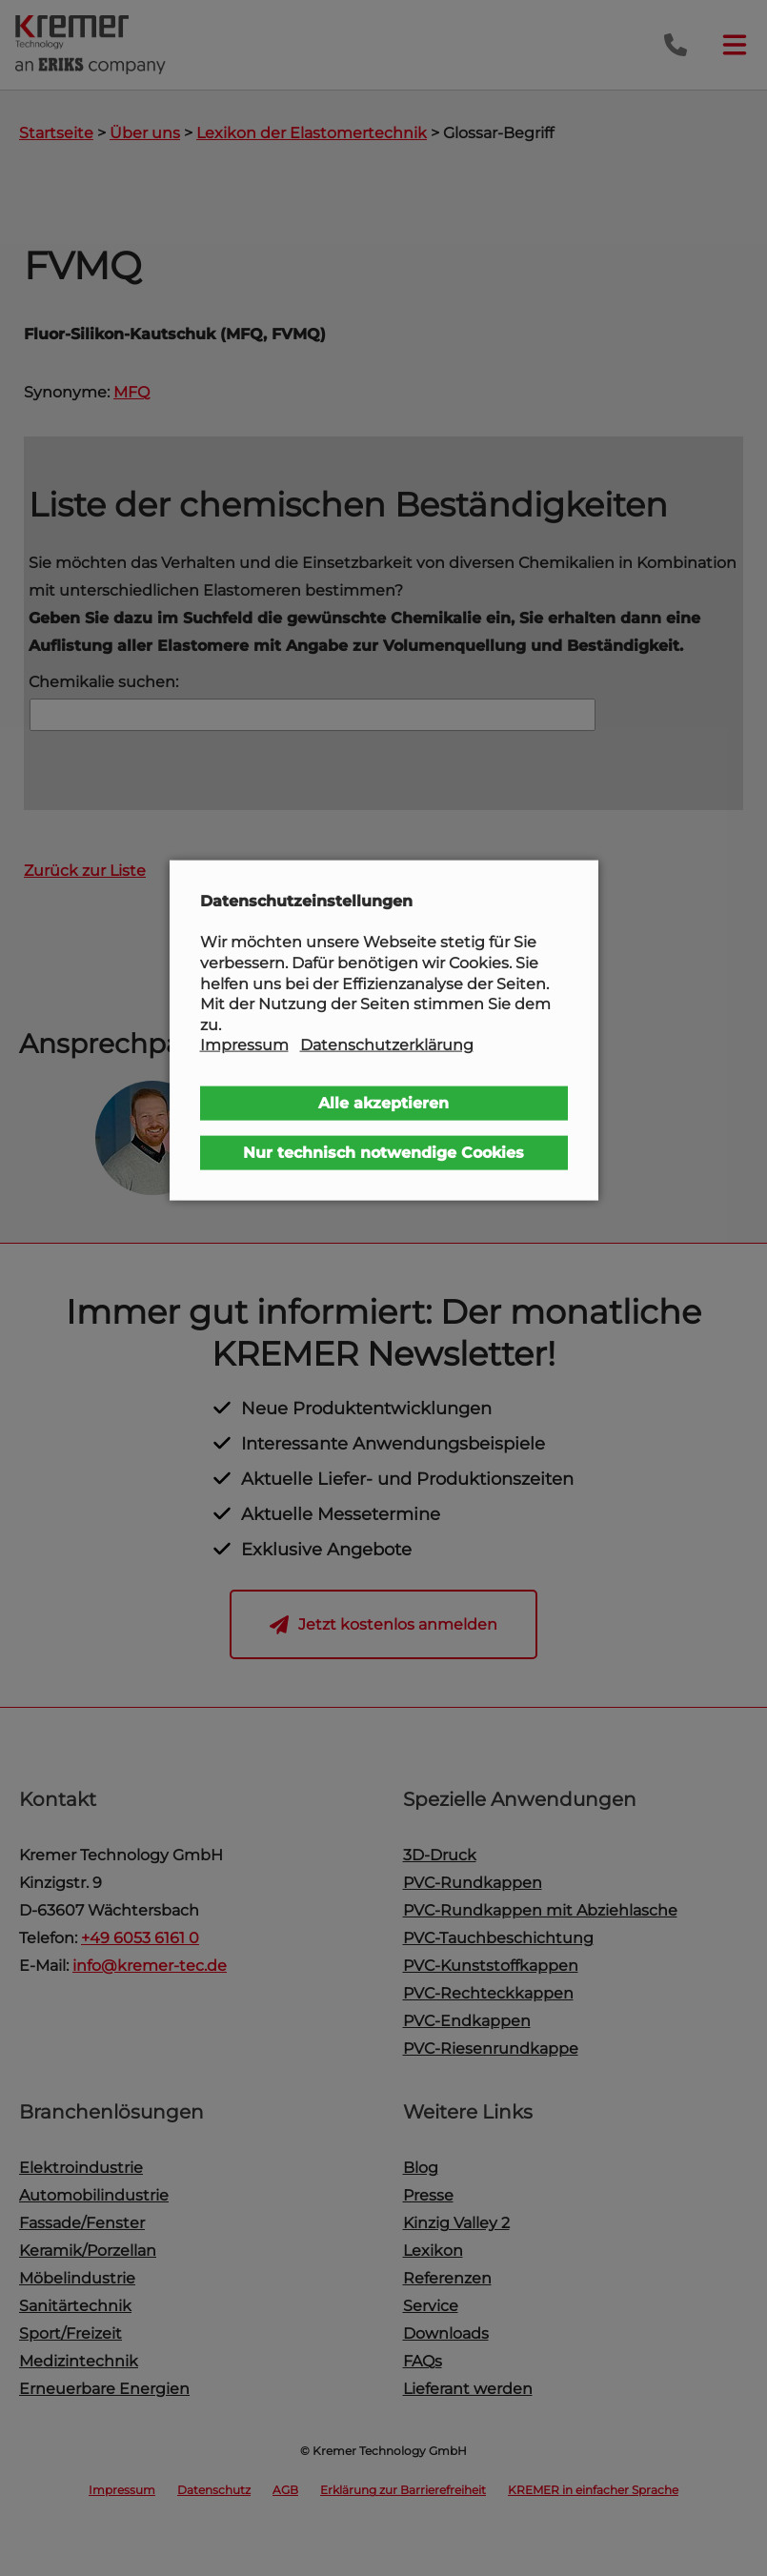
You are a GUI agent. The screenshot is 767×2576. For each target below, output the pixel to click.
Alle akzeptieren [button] (383, 1103)
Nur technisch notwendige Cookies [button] (383, 1153)
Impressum (244, 1045)
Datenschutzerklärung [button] (387, 1045)
